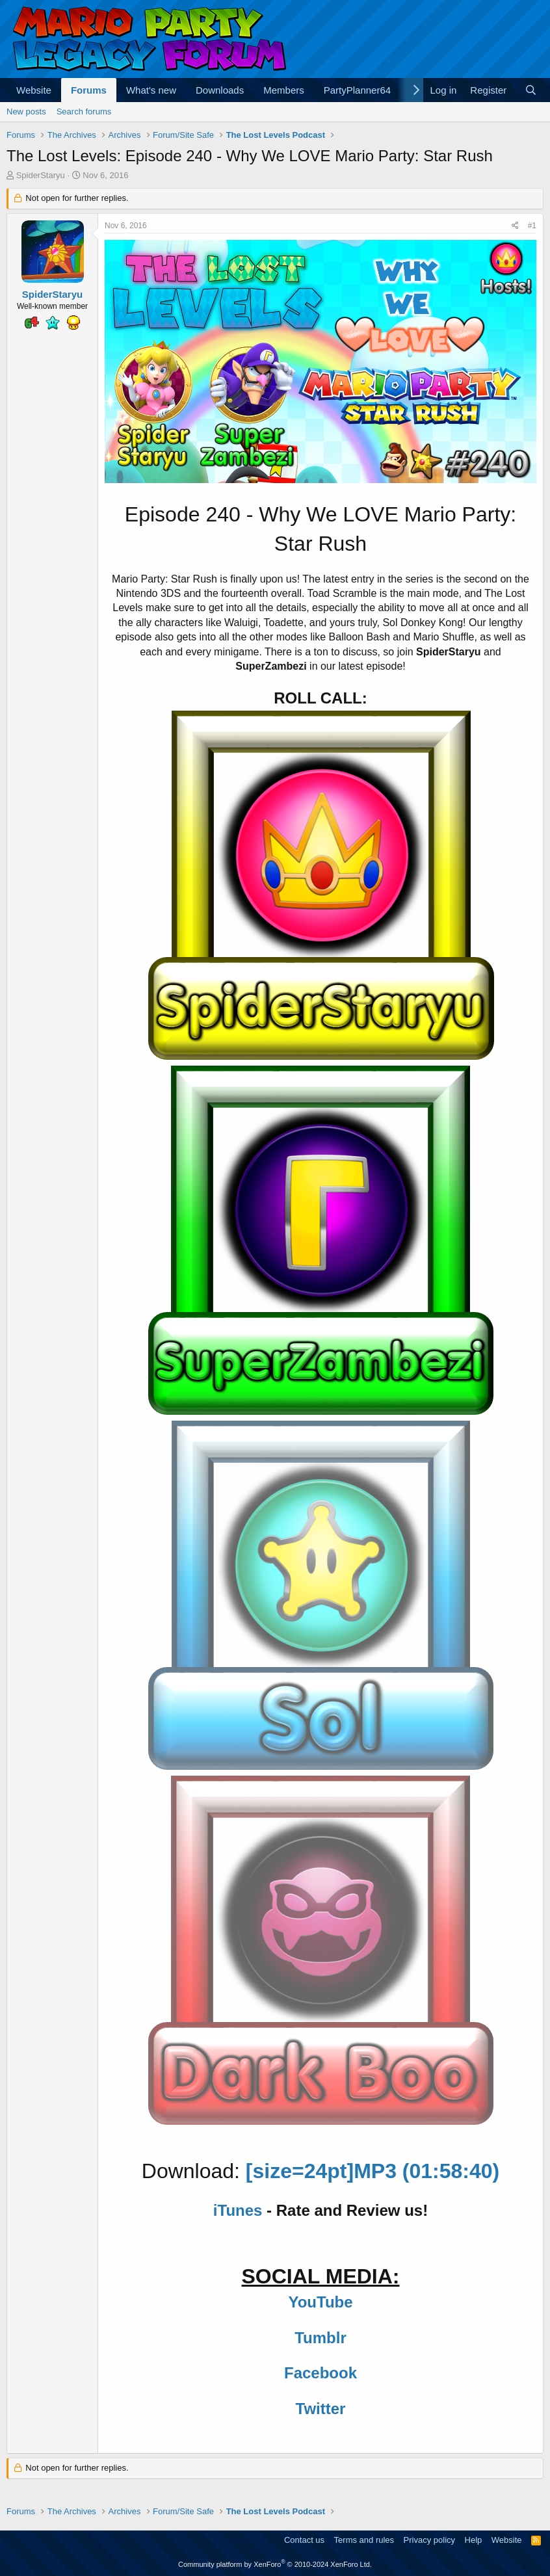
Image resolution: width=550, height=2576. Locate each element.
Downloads (220, 90)
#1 (532, 225)
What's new (151, 90)
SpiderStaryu (40, 175)
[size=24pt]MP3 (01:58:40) (372, 2171)
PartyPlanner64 (357, 90)
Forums (89, 90)
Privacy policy (429, 2540)
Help (473, 2540)
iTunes (238, 2210)
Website (33, 90)
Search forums (84, 111)
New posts (26, 111)
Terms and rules (364, 2540)
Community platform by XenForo (275, 2564)
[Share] (515, 225)
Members (283, 90)
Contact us (304, 2540)
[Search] (530, 90)
